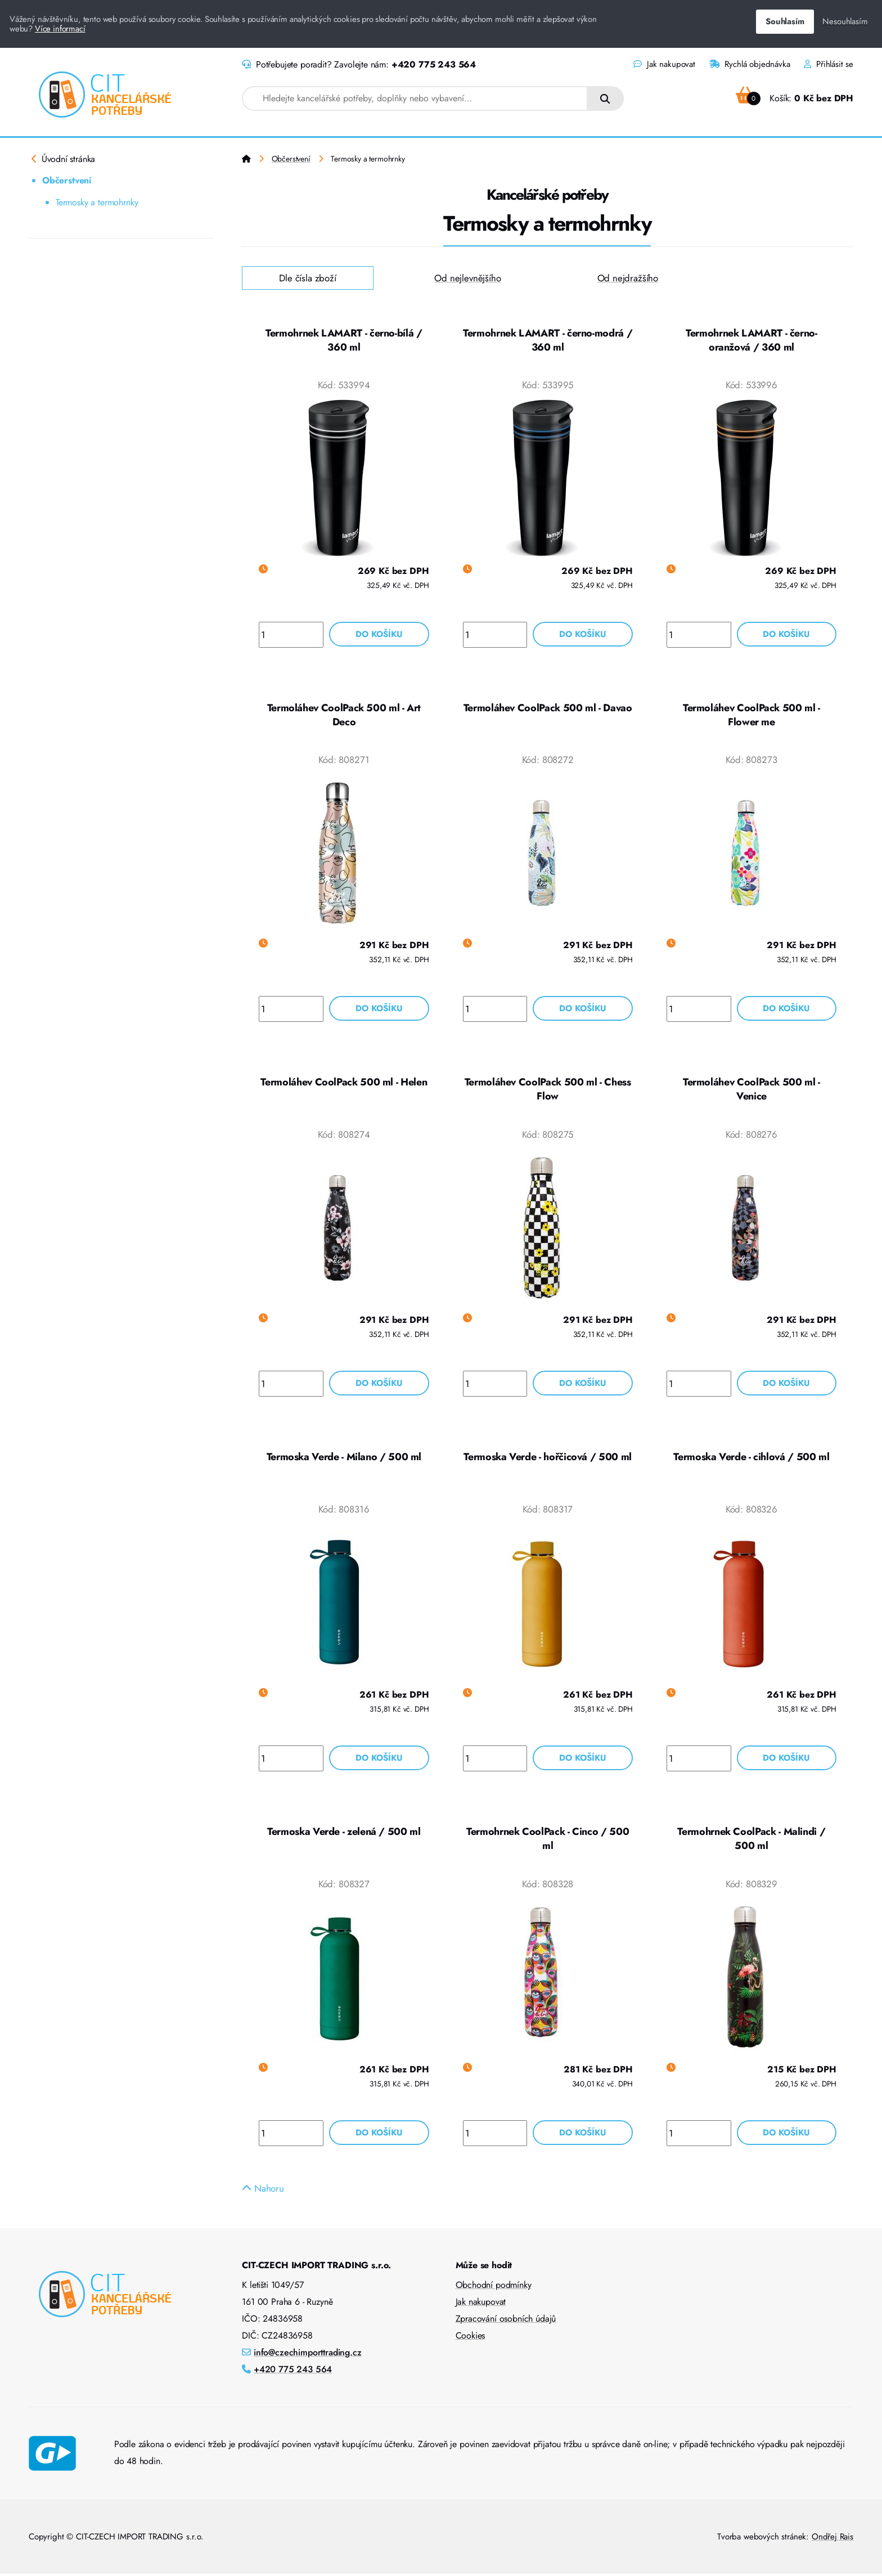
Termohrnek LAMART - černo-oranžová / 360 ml (751, 340)
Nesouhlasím (844, 21)
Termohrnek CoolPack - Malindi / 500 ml (751, 1840)
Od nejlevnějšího (467, 278)
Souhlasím (785, 21)
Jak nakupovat (664, 64)
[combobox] (415, 98)
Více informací (60, 29)
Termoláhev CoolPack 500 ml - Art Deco (344, 715)
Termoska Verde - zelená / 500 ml (343, 1833)
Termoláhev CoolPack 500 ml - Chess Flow (548, 1090)
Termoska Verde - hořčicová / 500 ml (547, 1458)
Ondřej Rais (832, 2539)
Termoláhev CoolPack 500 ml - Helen (343, 1083)
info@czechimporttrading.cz (308, 2354)
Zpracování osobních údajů (506, 2320)
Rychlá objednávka (749, 64)
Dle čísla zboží (307, 278)
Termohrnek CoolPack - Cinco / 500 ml (547, 1840)
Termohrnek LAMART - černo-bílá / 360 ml (344, 340)
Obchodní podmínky (494, 2287)
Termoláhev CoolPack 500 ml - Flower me (751, 715)
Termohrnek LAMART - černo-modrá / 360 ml (547, 340)
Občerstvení (66, 180)
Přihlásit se (828, 64)
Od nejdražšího (628, 278)
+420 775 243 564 (434, 64)
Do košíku (379, 634)
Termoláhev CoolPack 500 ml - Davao (548, 708)
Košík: (794, 98)
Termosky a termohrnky (97, 202)
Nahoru (263, 2190)
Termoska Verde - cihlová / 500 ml (751, 1458)
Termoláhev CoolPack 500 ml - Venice (751, 1090)
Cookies (470, 2337)
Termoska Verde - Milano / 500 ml (344, 1458)
